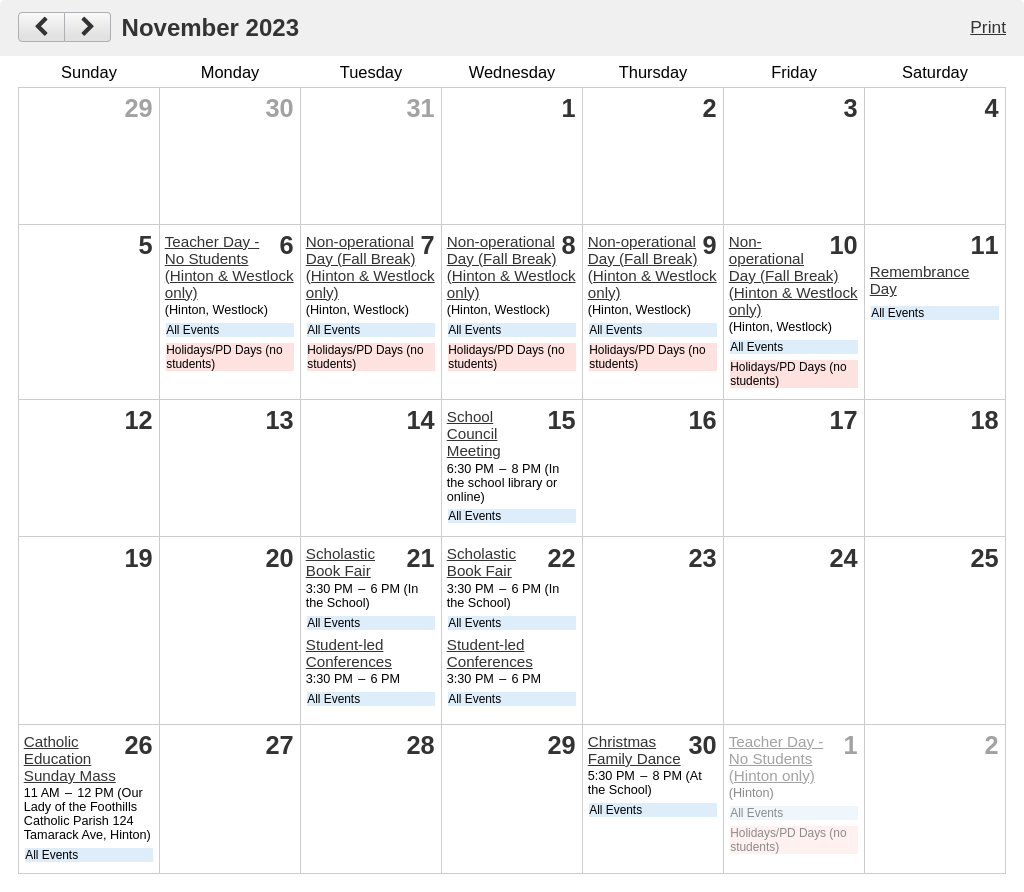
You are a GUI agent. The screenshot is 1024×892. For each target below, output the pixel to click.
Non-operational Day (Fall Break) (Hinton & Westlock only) (370, 267)
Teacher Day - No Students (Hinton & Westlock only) (229, 267)
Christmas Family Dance (634, 750)
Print (988, 27)
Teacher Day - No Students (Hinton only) (776, 758)
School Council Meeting (474, 433)
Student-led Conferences (349, 653)
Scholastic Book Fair (340, 562)
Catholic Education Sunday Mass (70, 758)
